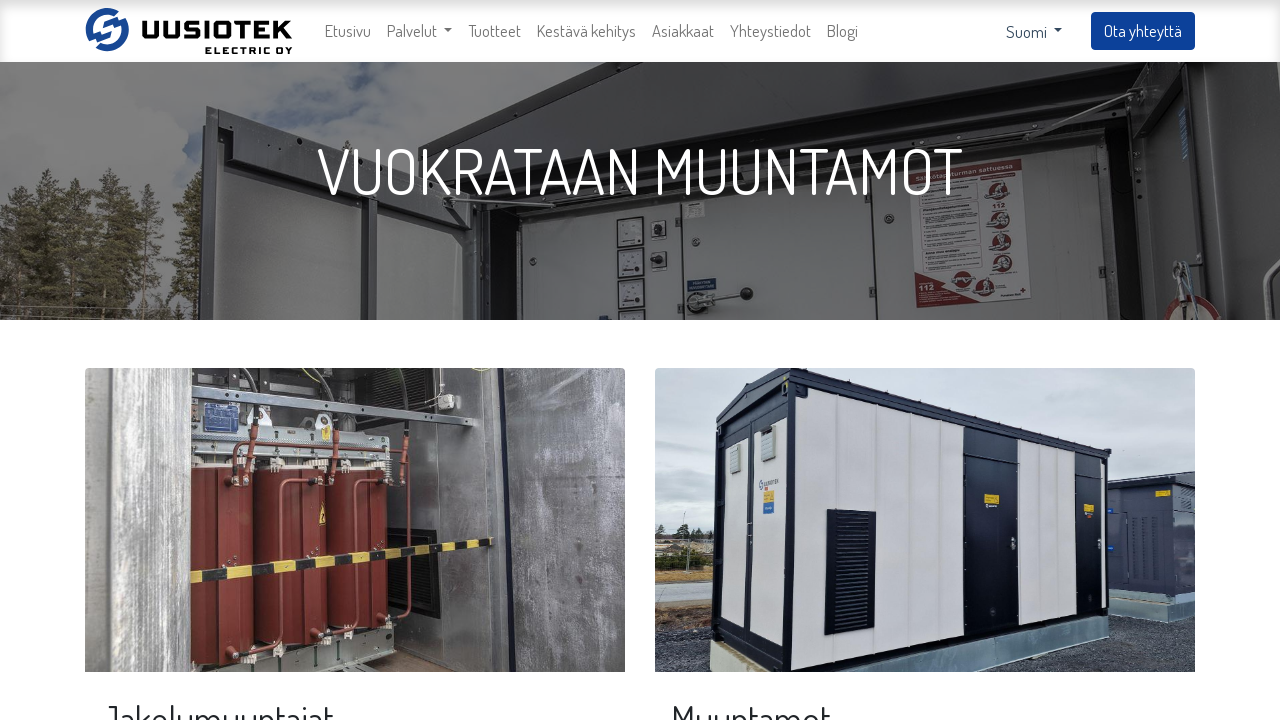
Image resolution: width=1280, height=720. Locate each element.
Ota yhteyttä (1143, 30)
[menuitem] (348, 31)
